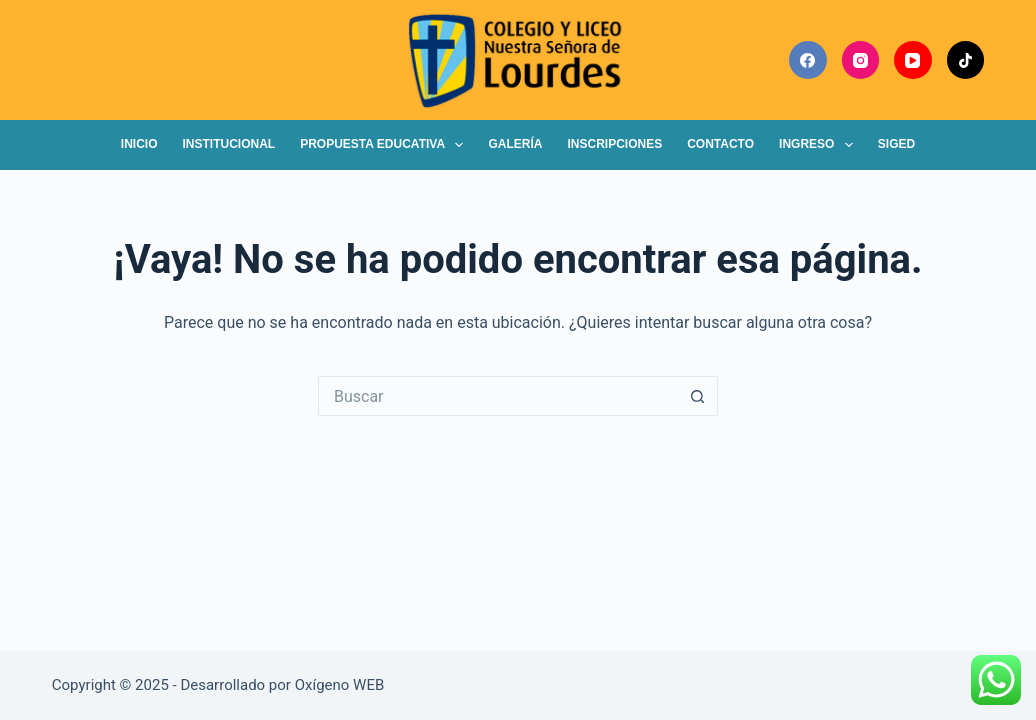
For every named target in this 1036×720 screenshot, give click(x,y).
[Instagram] (861, 60)
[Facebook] (808, 60)
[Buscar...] (498, 396)
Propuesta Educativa (385, 145)
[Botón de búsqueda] (698, 396)
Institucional (229, 144)
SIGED (896, 144)
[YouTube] (913, 60)
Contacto (720, 144)
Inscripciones (614, 144)
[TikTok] (966, 60)
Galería (515, 144)
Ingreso (820, 145)
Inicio (139, 144)
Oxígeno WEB (340, 685)
